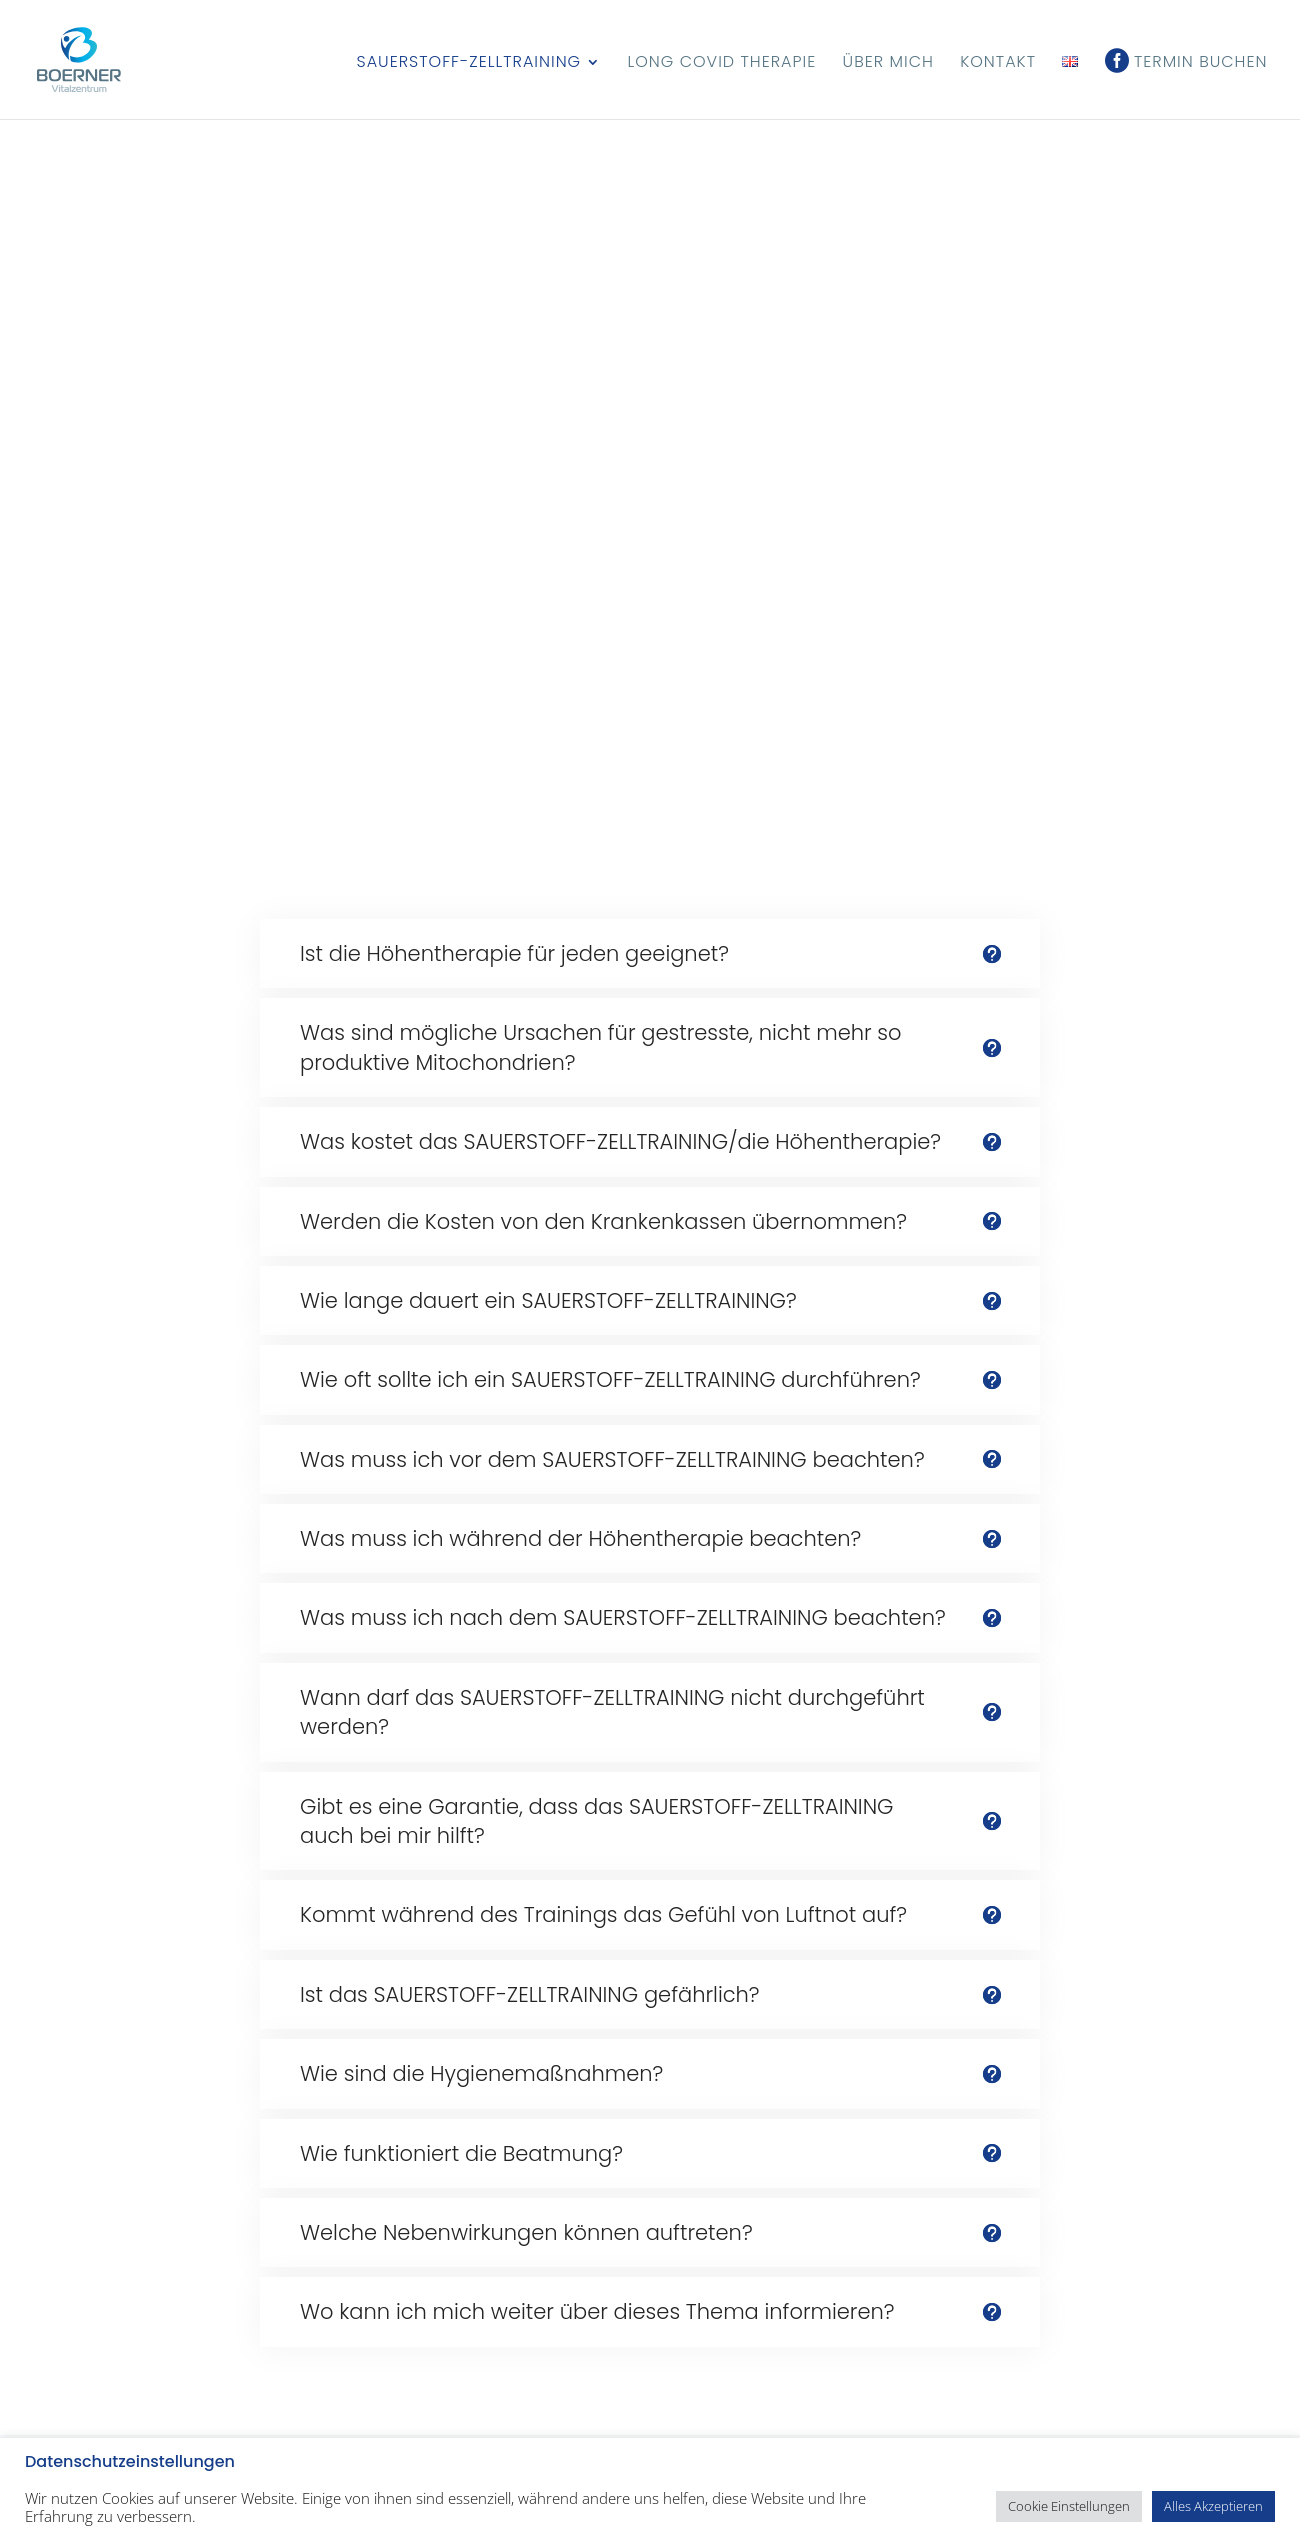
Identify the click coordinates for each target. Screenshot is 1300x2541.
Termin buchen (1201, 64)
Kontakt (998, 64)
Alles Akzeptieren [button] (1213, 2506)
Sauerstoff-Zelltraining (469, 64)
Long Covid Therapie (721, 64)
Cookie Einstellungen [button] (1069, 2506)
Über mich (888, 64)
